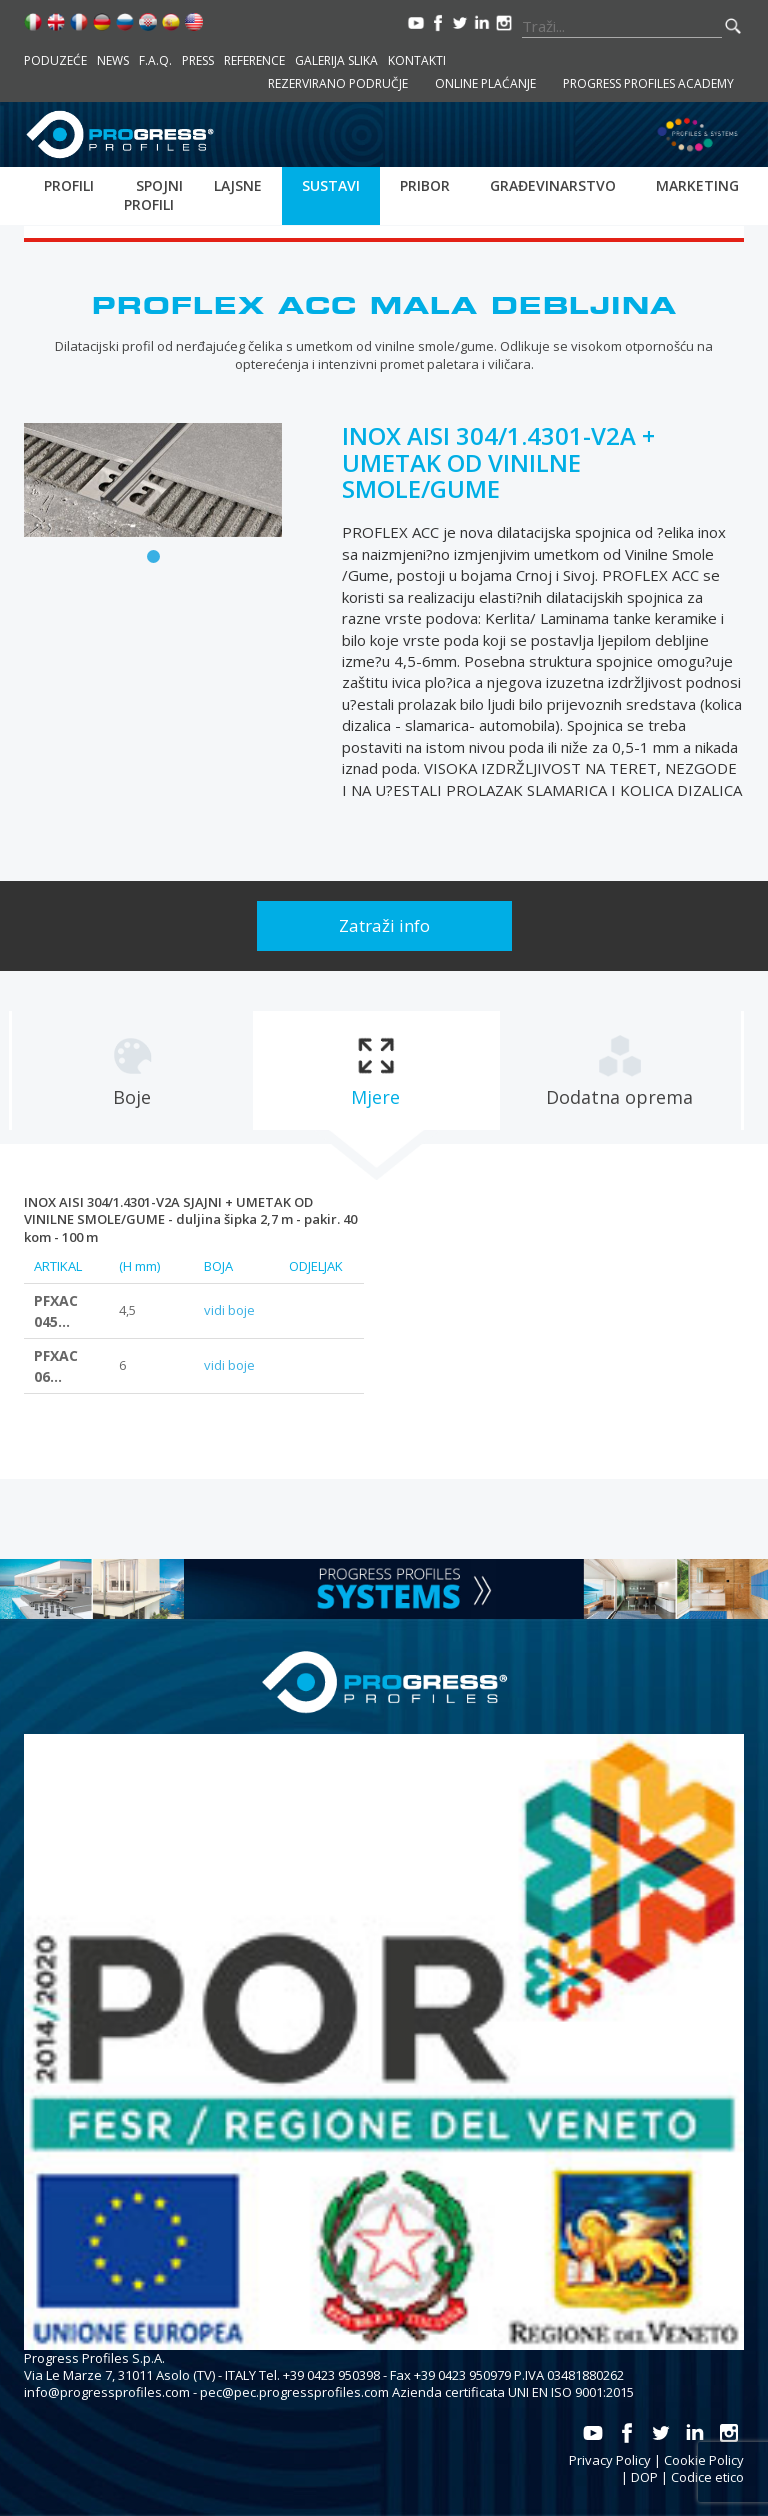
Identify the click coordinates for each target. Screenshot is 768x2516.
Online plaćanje (485, 83)
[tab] (131, 1070)
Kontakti (417, 60)
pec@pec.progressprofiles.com (294, 2392)
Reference (254, 60)
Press (198, 60)
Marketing (697, 185)
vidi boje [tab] (229, 1310)
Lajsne (238, 185)
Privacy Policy (610, 2460)
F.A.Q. (155, 60)
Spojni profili (153, 195)
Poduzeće (55, 60)
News (113, 60)
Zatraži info (384, 925)
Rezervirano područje (338, 83)
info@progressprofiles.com (107, 2392)
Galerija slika (336, 60)
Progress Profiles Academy (648, 83)
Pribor (425, 185)
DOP (644, 2477)
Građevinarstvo (553, 185)
